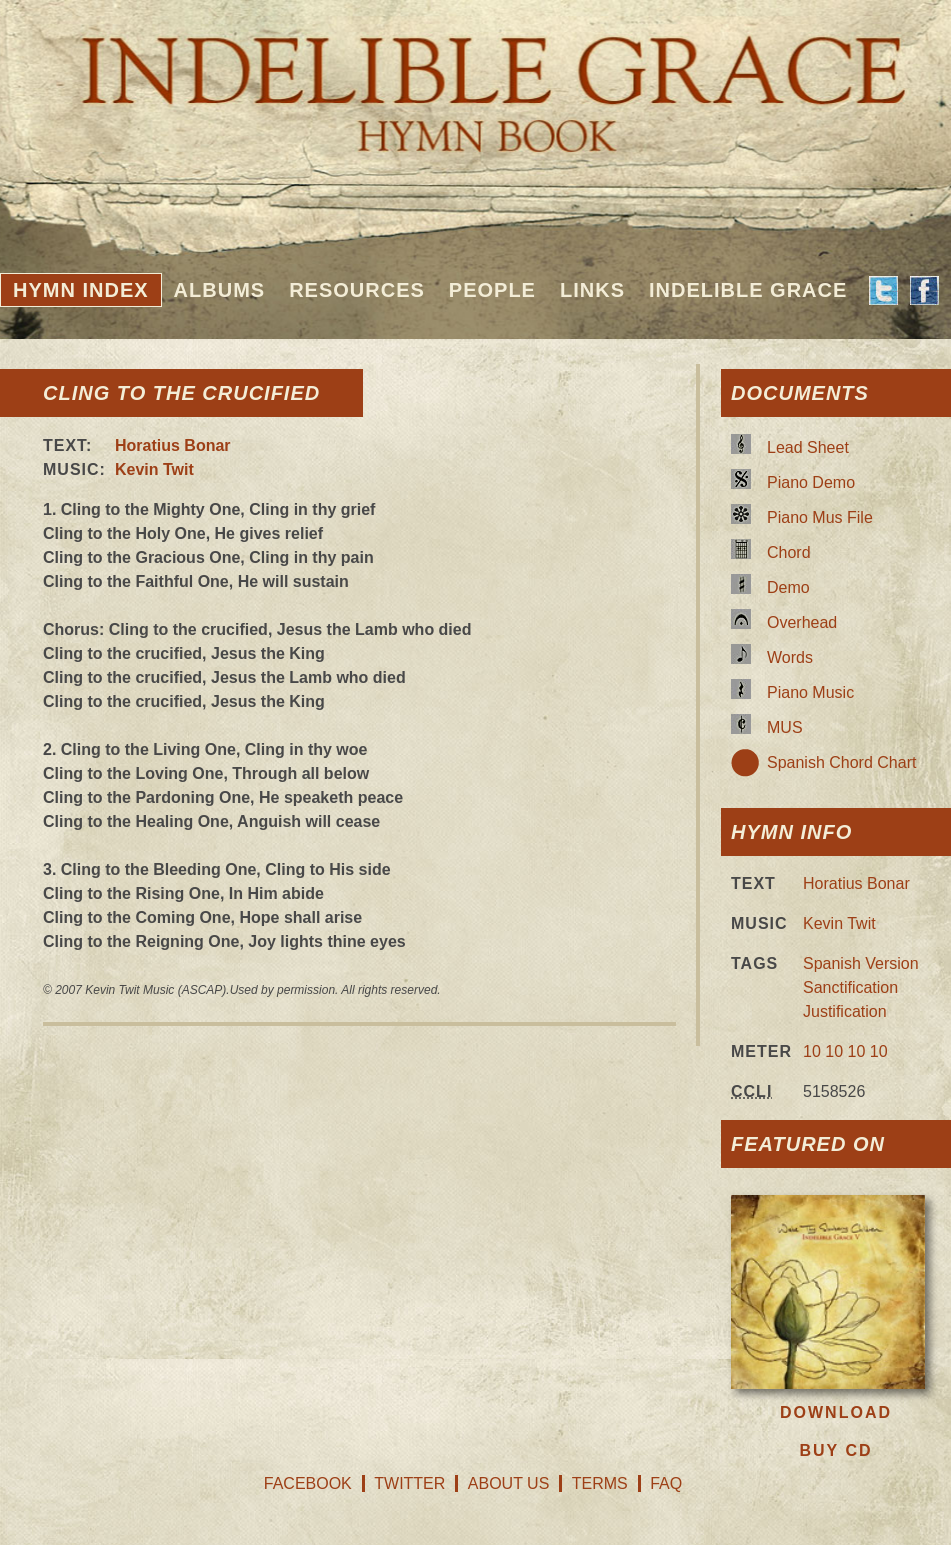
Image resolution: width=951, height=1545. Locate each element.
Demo (788, 587)
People (492, 290)
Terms (600, 1483)
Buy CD (835, 1450)
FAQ (666, 1483)
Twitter (409, 1483)
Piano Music (810, 692)
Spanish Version (861, 963)
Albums (220, 290)
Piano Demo (811, 482)
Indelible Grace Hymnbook (475, 80)
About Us (509, 1483)
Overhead (802, 622)
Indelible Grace (748, 290)
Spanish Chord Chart (841, 762)
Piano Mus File (820, 517)
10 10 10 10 (845, 1051)
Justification (845, 1011)
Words (790, 657)
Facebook (308, 1483)
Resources (357, 290)
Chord (789, 552)
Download (836, 1412)
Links (592, 290)
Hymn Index (81, 290)
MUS (785, 727)
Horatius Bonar (173, 445)
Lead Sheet (808, 447)
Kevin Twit (154, 469)
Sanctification (850, 987)
